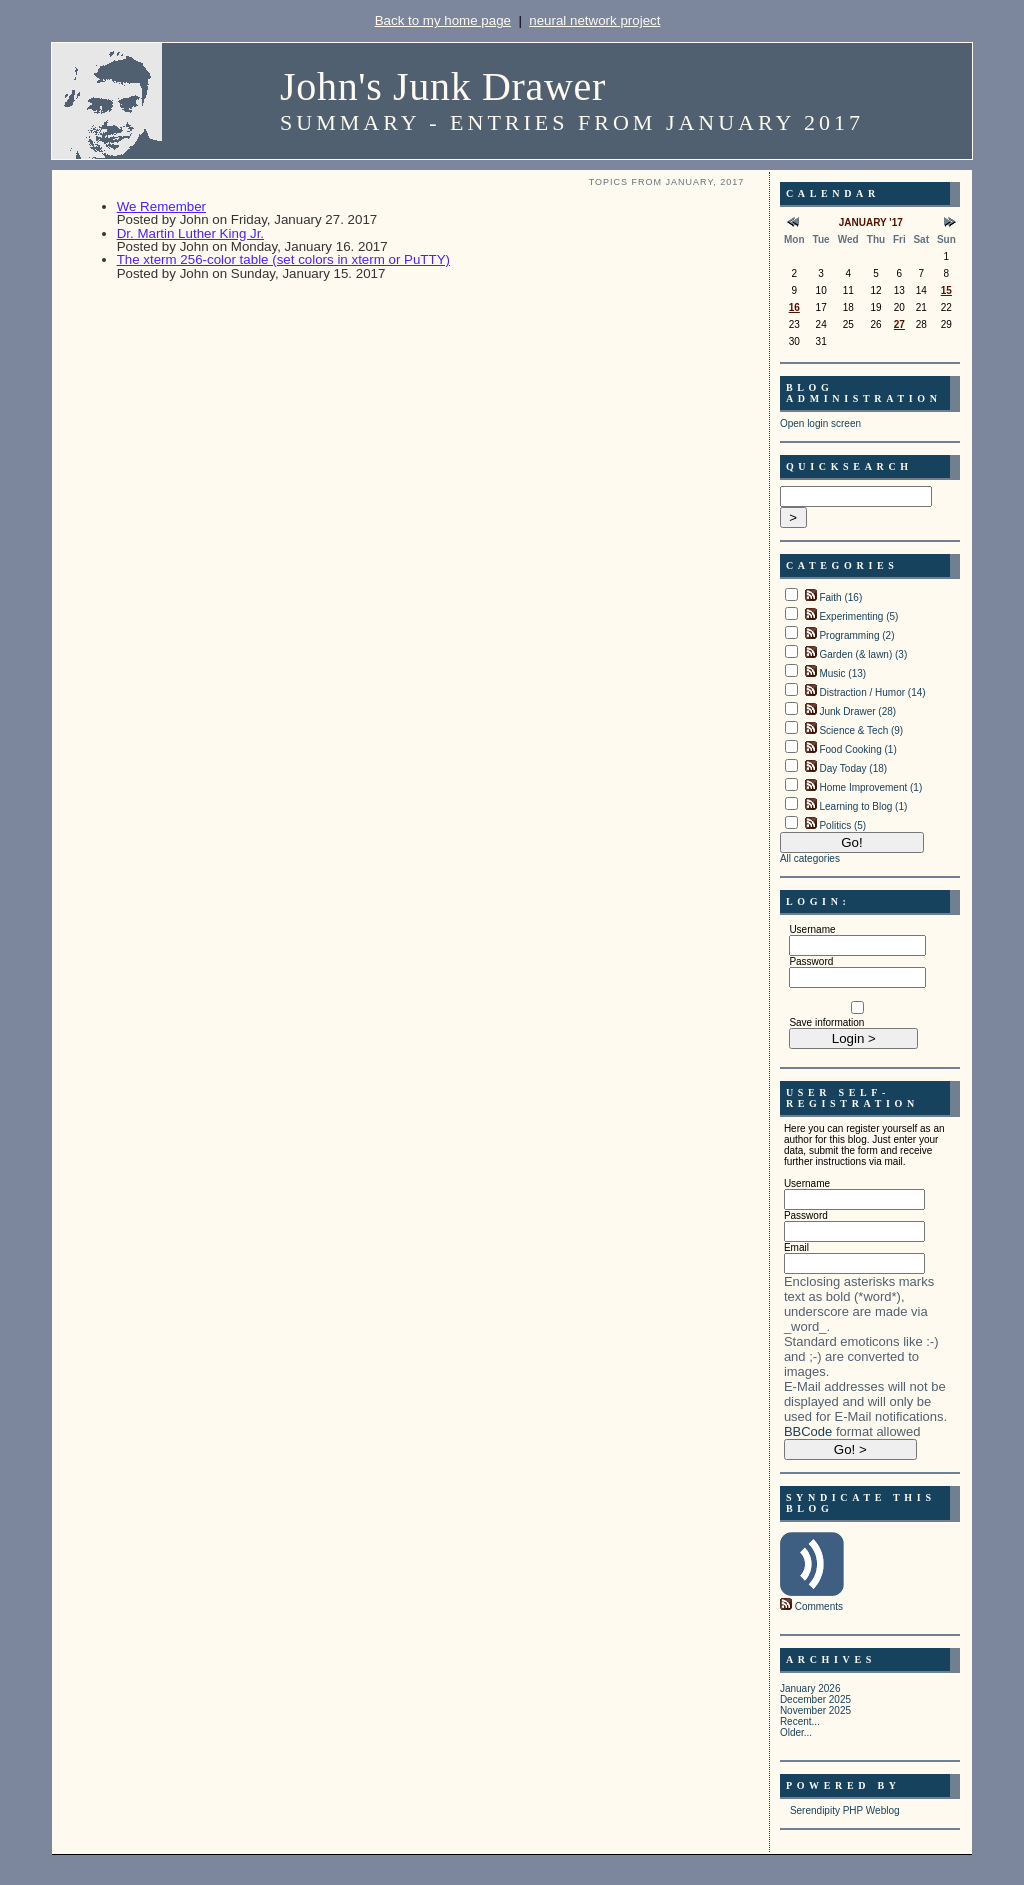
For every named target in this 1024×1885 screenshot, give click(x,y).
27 (899, 324)
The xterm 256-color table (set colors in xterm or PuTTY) (283, 259)
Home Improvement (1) (870, 787)
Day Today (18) (853, 768)
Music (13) (842, 673)
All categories (810, 858)
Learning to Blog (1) (863, 806)
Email (796, 1247)
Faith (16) (840, 597)
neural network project (594, 20)
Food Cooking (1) (857, 749)
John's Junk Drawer (443, 86)
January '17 (871, 222)
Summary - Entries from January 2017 (572, 122)
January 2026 (810, 1688)
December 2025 (815, 1699)
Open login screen (820, 423)
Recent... (800, 1721)
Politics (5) (842, 825)
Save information (826, 1022)
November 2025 (815, 1710)
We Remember (161, 206)
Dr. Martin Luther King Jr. (190, 233)
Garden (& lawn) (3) (863, 654)
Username (812, 929)
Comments (819, 1606)
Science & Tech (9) (861, 730)
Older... (796, 1732)
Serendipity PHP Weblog (845, 1810)
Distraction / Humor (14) (872, 692)
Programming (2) (856, 635)
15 (946, 290)
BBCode (808, 1431)
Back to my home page (443, 20)
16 (794, 307)
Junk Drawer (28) (857, 711)
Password (811, 961)
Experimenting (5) (858, 616)
